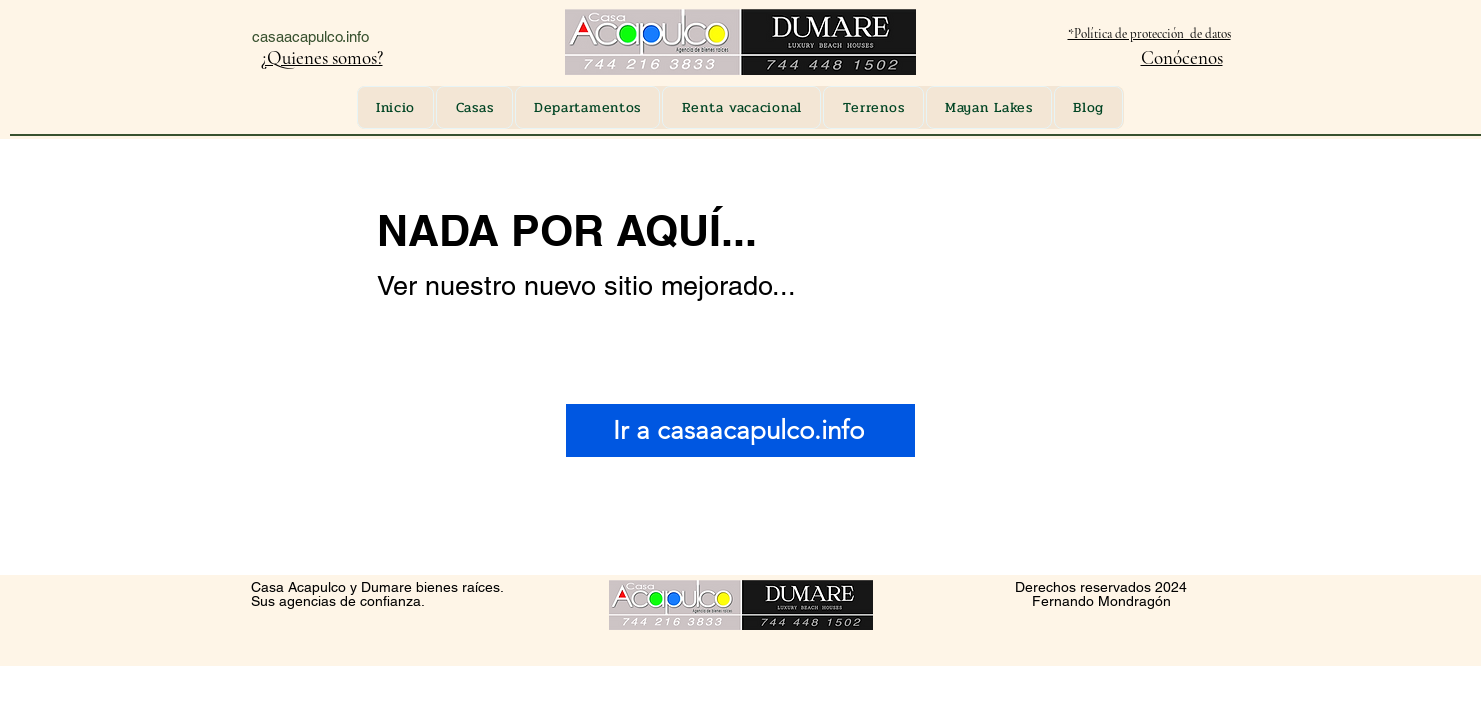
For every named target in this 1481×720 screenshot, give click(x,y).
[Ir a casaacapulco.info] (740, 430)
